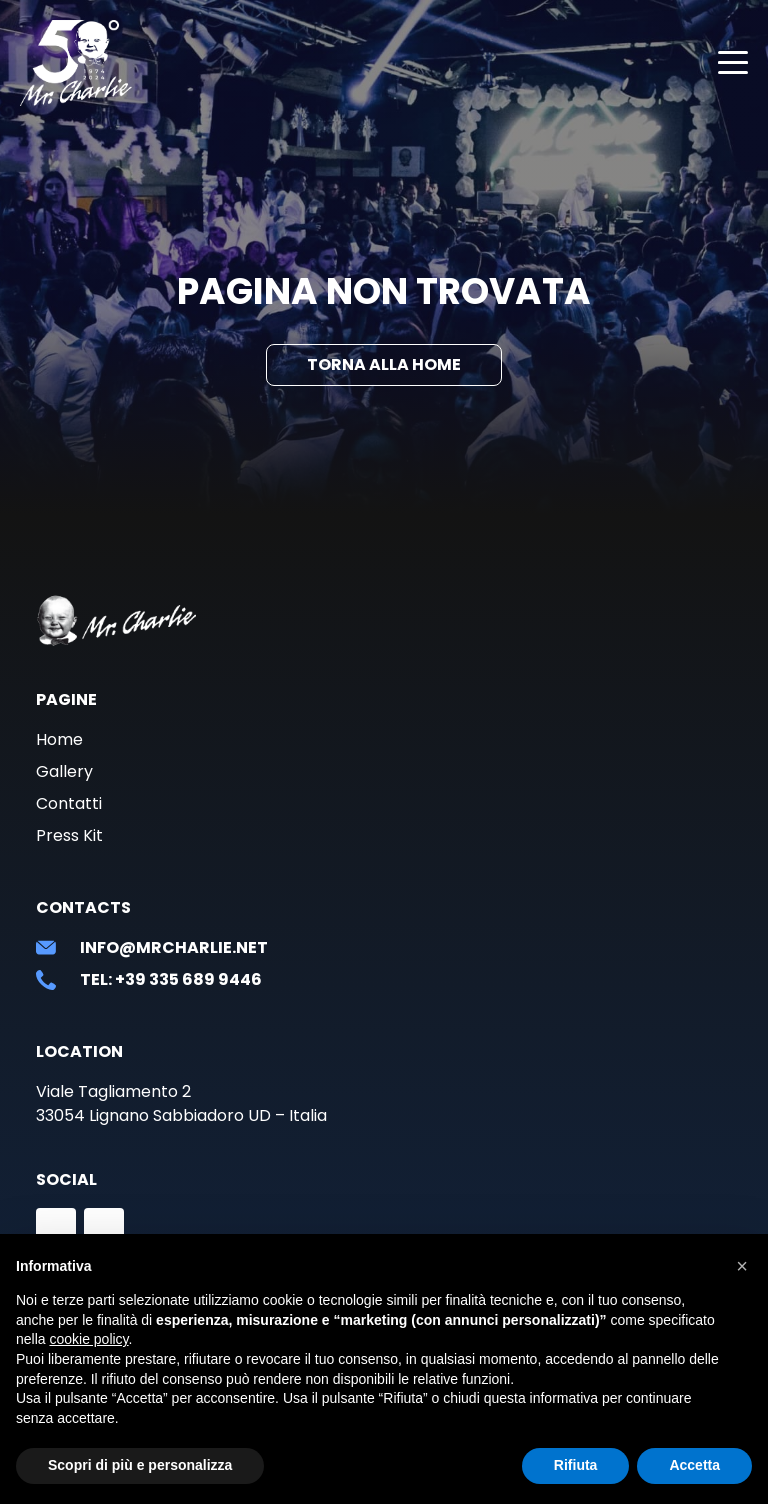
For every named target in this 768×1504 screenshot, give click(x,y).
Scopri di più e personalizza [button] (140, 1465)
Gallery (64, 771)
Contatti (69, 803)
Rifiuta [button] (576, 1465)
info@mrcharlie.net (174, 947)
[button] (742, 1266)
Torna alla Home (384, 364)
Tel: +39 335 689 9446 (171, 979)
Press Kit (69, 835)
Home (59, 739)
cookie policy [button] (88, 1339)
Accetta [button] (694, 1465)
